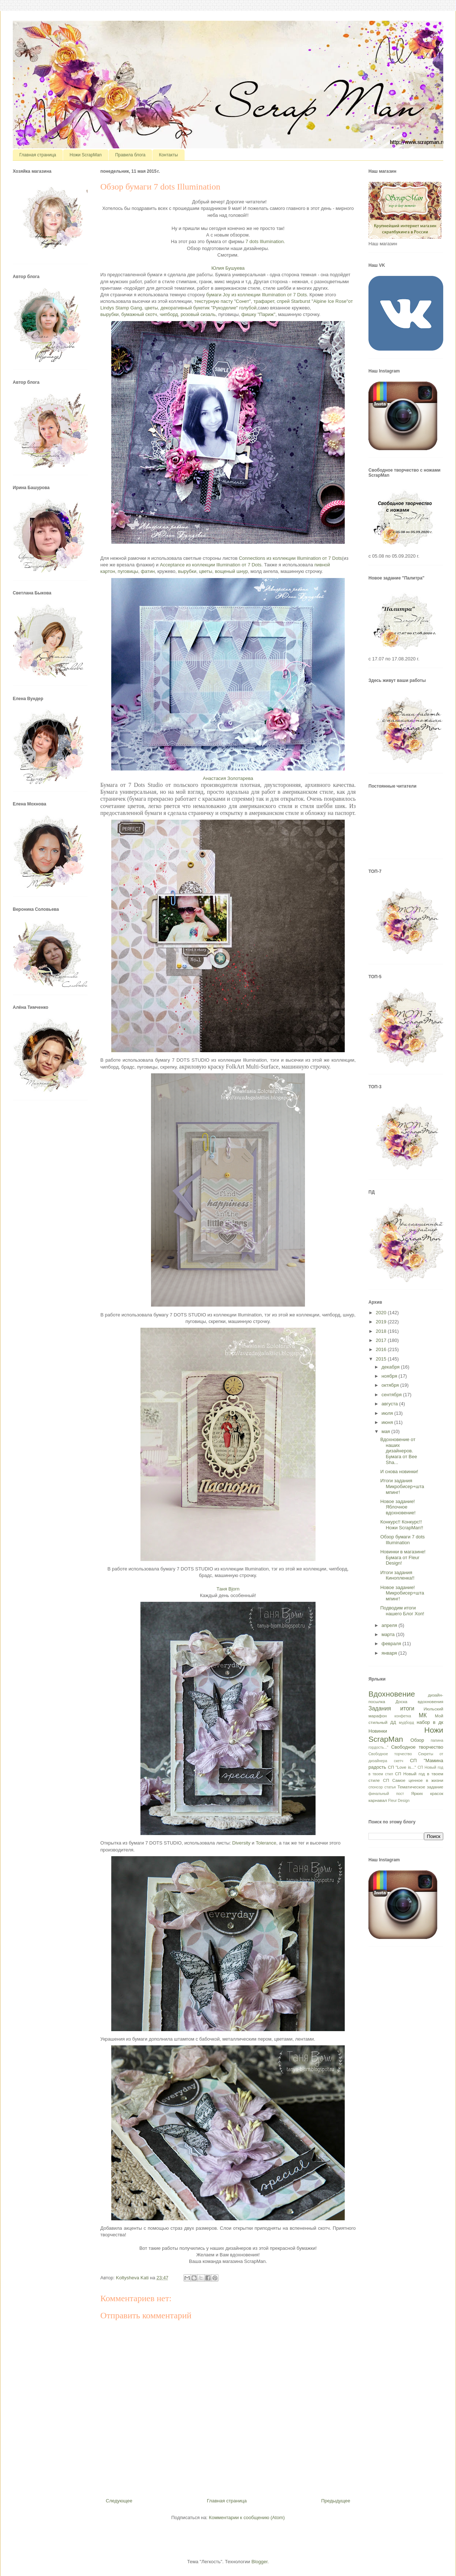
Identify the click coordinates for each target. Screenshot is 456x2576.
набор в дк (430, 1722)
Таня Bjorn (228, 1589)
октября (391, 1385)
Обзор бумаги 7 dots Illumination (402, 1539)
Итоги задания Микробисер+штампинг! (402, 1486)
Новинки (377, 1731)
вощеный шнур (231, 571)
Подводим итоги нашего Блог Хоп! (402, 1610)
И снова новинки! (399, 1471)
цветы (151, 308)
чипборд (169, 314)
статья (390, 1787)
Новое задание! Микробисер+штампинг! (402, 1593)
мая (386, 1431)
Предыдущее (335, 2500)
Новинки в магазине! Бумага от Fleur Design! (402, 1557)
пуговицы (128, 571)
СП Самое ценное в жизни (413, 1780)
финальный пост (386, 1794)
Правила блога (130, 154)
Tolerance (266, 1843)
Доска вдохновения (419, 1701)
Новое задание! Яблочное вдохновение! (398, 1507)
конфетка (402, 1716)
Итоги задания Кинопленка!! (397, 1575)
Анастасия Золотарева (228, 778)
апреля (390, 1625)
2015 (382, 1359)
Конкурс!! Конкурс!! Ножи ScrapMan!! (401, 1524)
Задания (379, 1708)
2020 (382, 1312)
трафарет (264, 301)
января (390, 1653)
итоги (407, 1708)
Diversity (241, 1843)
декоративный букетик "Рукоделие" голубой (208, 308)
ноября (390, 1376)
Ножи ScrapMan (86, 154)
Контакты (168, 154)
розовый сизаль (198, 314)
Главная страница (37, 154)
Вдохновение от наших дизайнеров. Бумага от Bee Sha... (398, 1451)
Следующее (119, 2500)
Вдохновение (391, 1694)
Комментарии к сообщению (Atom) (247, 2517)
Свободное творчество (417, 1747)
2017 (382, 1340)
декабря (391, 1367)
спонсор (375, 1787)
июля (388, 1413)
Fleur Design (399, 1801)
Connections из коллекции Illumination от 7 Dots (290, 558)
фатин (148, 571)
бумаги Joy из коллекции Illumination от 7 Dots (256, 294)
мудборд (406, 1723)
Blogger (259, 2561)
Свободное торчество (390, 1754)
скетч (398, 1761)
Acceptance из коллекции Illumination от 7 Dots (210, 564)
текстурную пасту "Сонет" (222, 301)
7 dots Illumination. (265, 241)
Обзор (417, 1740)
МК (423, 1715)
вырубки (109, 314)
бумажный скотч (139, 314)
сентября (392, 1394)
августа (390, 1403)
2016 (382, 1349)
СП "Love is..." (402, 1767)
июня (388, 1422)
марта (389, 1634)
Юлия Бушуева (228, 268)
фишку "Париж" (258, 314)
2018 (382, 1331)
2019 (382, 1321)
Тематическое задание (420, 1786)
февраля (392, 1643)
